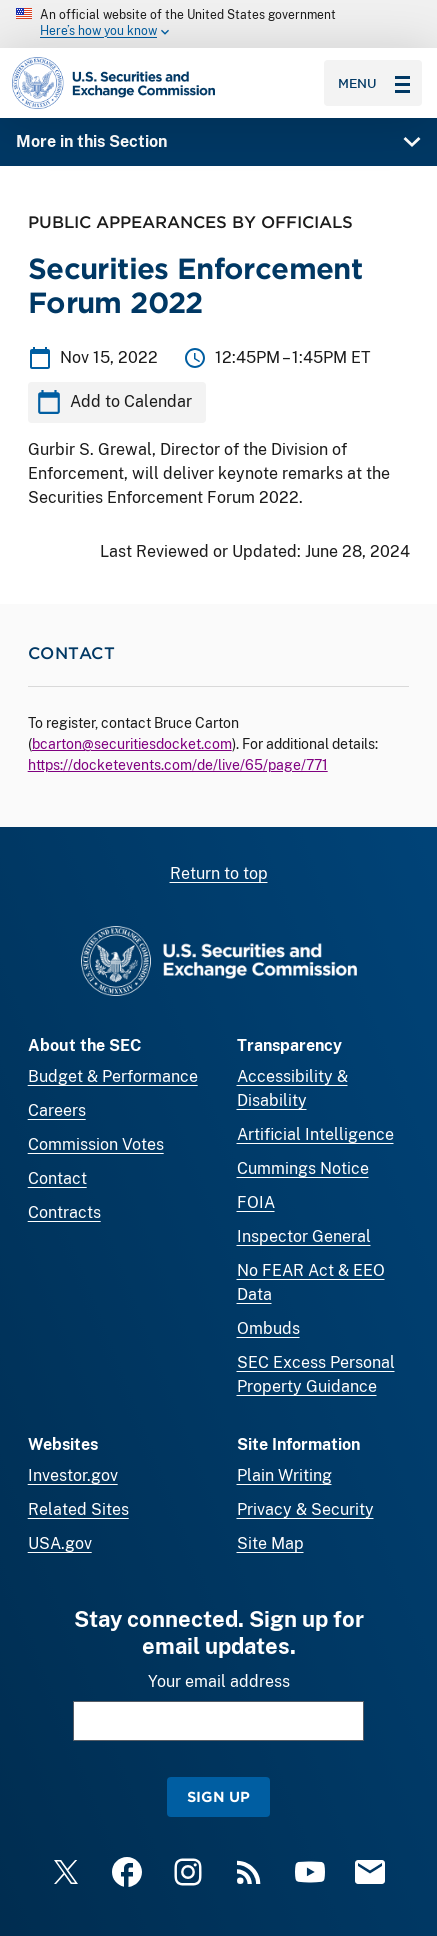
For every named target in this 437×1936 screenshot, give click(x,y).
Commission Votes (96, 1144)
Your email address (219, 1681)
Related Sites (78, 1509)
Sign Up (218, 1796)
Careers (57, 1110)
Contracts (64, 1212)
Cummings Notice (303, 1168)
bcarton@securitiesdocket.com (132, 744)
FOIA (256, 1202)
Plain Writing (284, 1475)
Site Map (270, 1543)
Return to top (219, 873)
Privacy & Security (305, 1509)
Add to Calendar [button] (131, 402)
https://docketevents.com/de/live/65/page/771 (178, 765)
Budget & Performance (113, 1076)
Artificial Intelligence (315, 1134)
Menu (374, 83)
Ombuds (268, 1328)
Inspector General (304, 1236)
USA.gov (60, 1543)
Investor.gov (73, 1475)
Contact (57, 1178)
